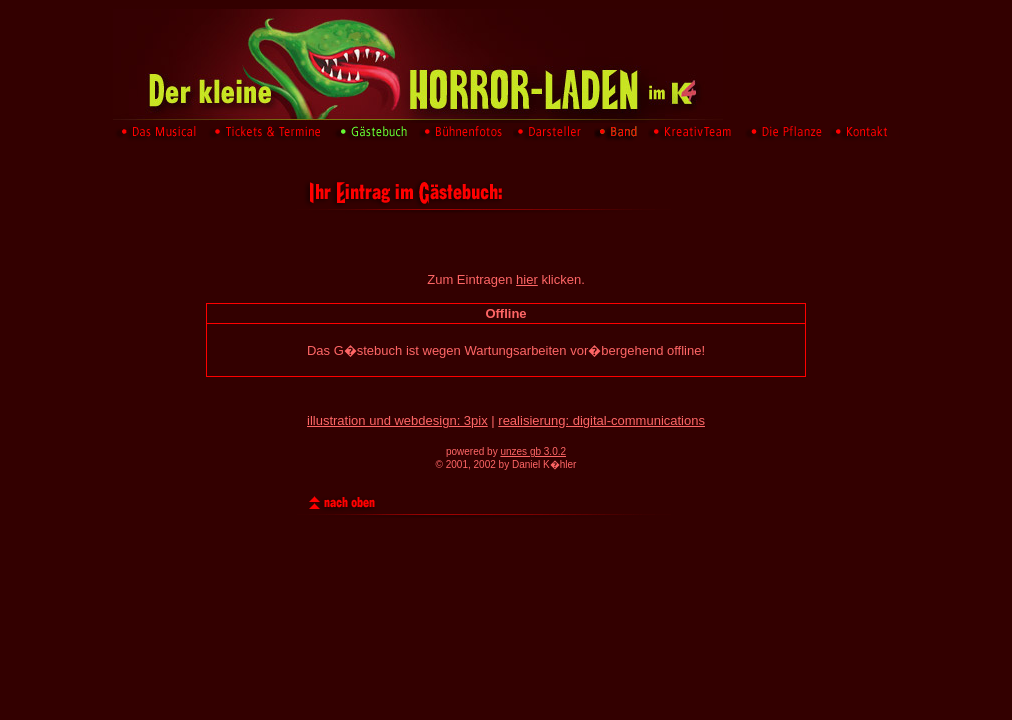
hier (527, 279)
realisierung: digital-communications (601, 420)
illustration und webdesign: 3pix (397, 420)
